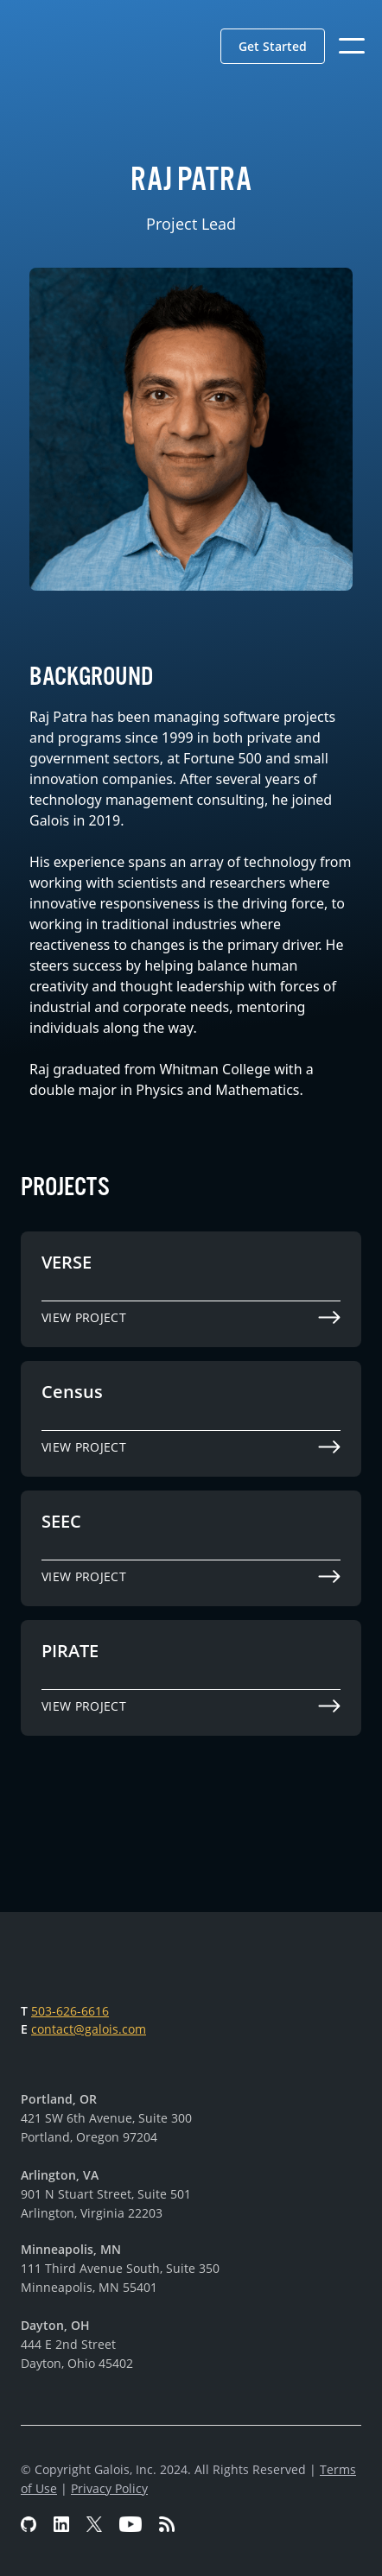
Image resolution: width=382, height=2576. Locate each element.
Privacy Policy (109, 2488)
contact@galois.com (88, 2029)
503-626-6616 (70, 2011)
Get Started (273, 46)
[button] (272, 46)
